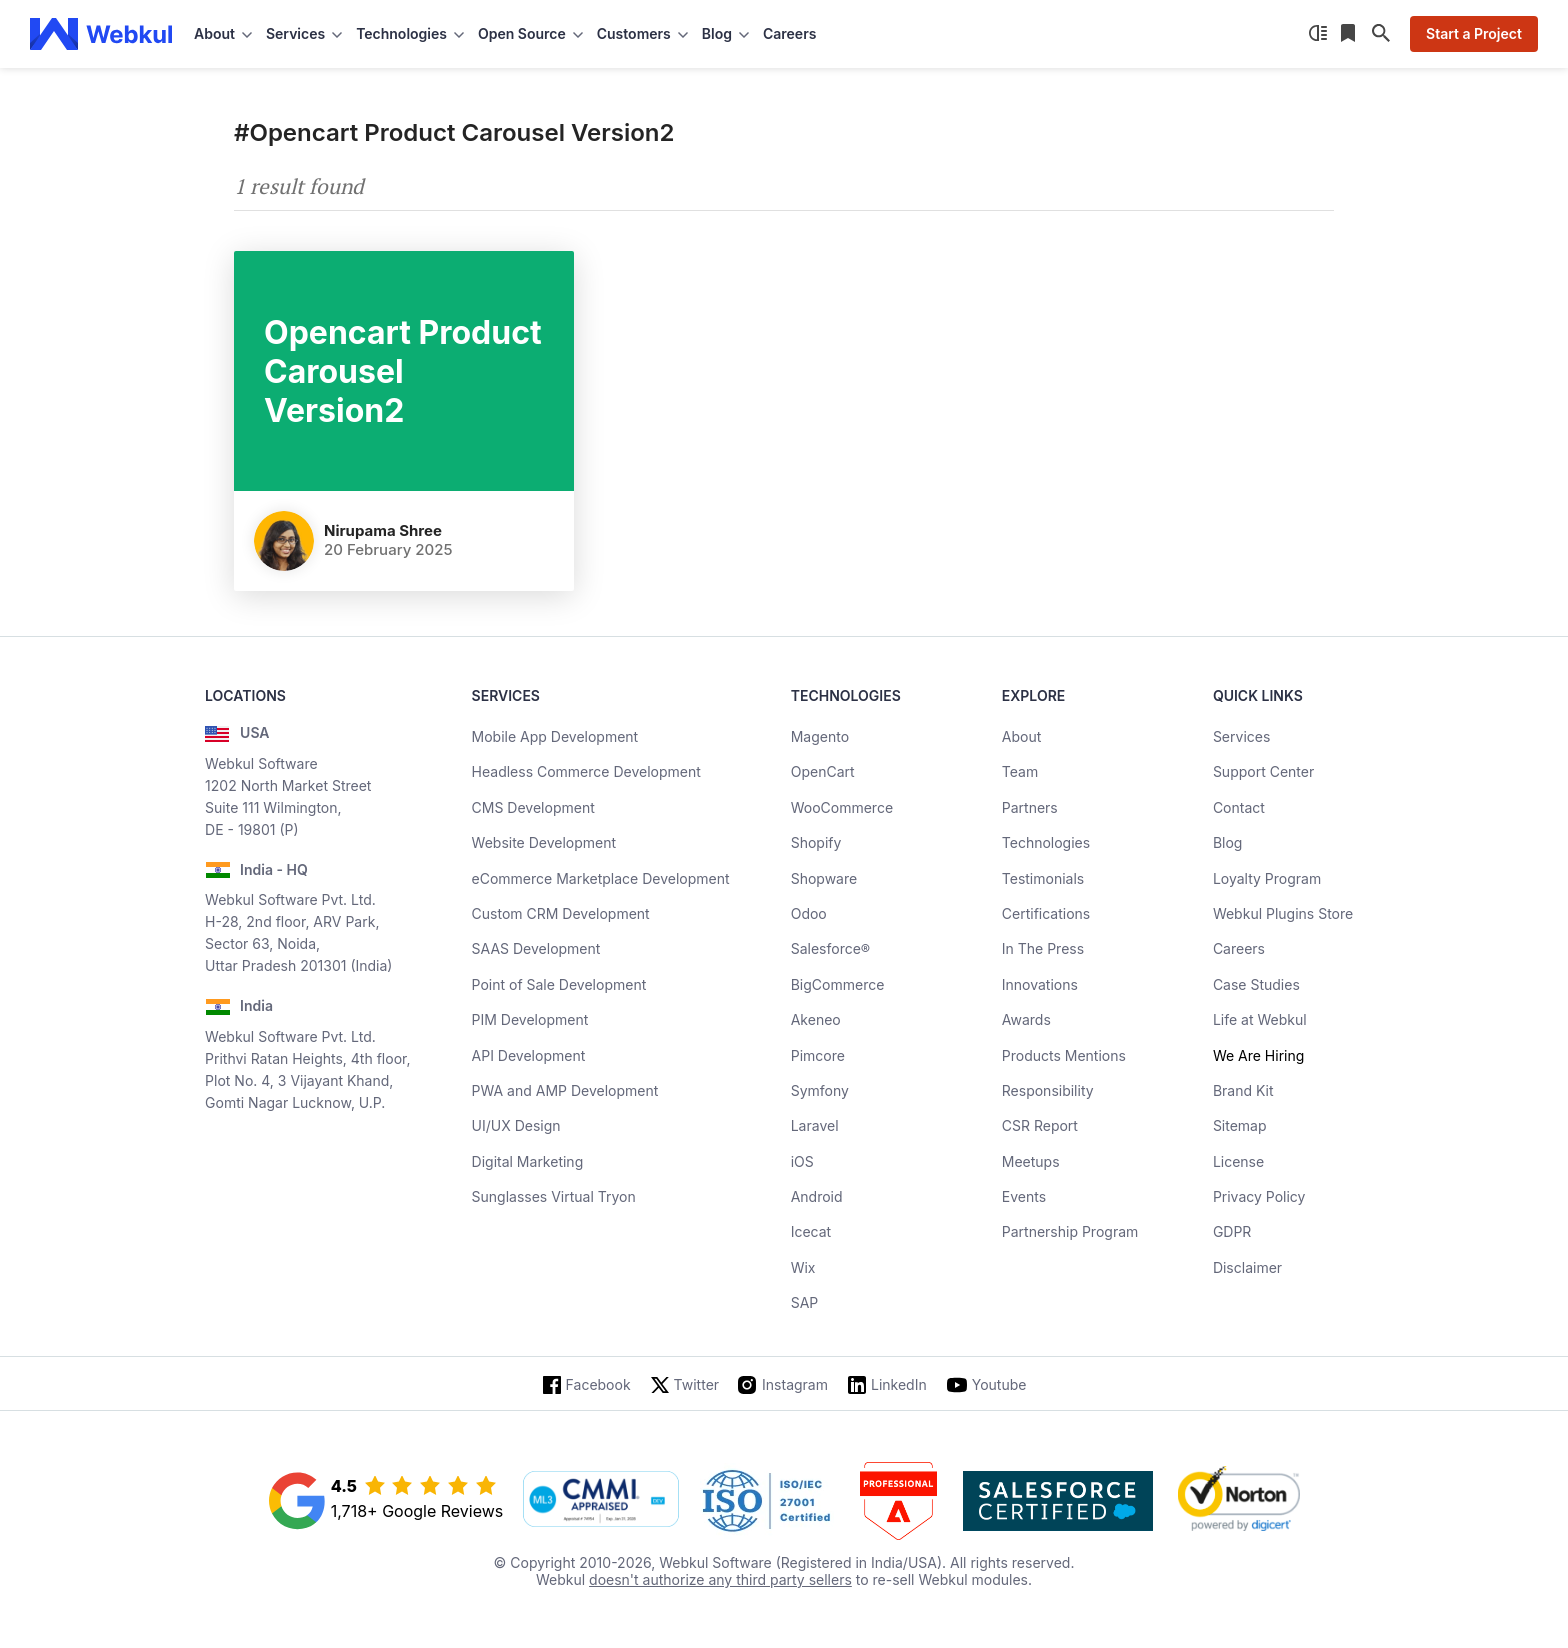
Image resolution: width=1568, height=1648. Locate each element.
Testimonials (1043, 878)
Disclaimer (1247, 1267)
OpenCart (823, 771)
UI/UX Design (516, 1125)
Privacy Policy (1259, 1196)
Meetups (1031, 1161)
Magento (820, 736)
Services (1241, 736)
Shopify (816, 842)
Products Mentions (1064, 1055)
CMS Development (533, 807)
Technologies (1046, 842)
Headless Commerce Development (586, 771)
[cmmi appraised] (601, 1501)
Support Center (1263, 771)
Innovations (1040, 984)
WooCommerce (842, 807)
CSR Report (1040, 1125)
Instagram (795, 1384)
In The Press (1043, 948)
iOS (802, 1161)
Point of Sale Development (559, 984)
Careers (789, 33)
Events (1024, 1196)
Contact (1239, 807)
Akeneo (816, 1019)
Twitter (696, 1384)
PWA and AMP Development (565, 1090)
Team (1020, 771)
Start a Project (1474, 33)
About (1021, 736)
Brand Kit (1243, 1090)
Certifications (1046, 913)
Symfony (820, 1090)
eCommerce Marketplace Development (601, 878)
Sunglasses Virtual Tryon (554, 1196)
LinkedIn (899, 1384)
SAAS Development (536, 948)
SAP (805, 1302)
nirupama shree (383, 530)
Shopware (824, 878)
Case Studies (1256, 984)
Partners (1030, 807)
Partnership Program (1070, 1231)
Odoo (809, 913)
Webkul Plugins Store (1283, 913)
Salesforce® (830, 948)
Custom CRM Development (561, 913)
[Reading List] (1350, 34)
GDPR (1232, 1231)
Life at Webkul (1260, 1019)
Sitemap (1240, 1125)
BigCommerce (838, 984)
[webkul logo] (101, 34)
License (1238, 1161)
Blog (1228, 842)
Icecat (811, 1231)
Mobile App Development (555, 736)
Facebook (598, 1384)
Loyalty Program (1267, 878)
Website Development (544, 842)
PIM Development (530, 1019)
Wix (803, 1267)
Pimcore (818, 1055)
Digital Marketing (528, 1161)
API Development (529, 1055)
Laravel (815, 1125)
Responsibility (1048, 1090)
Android (817, 1196)
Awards (1026, 1019)
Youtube (999, 1384)
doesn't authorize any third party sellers (720, 1579)
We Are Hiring (1258, 1055)
